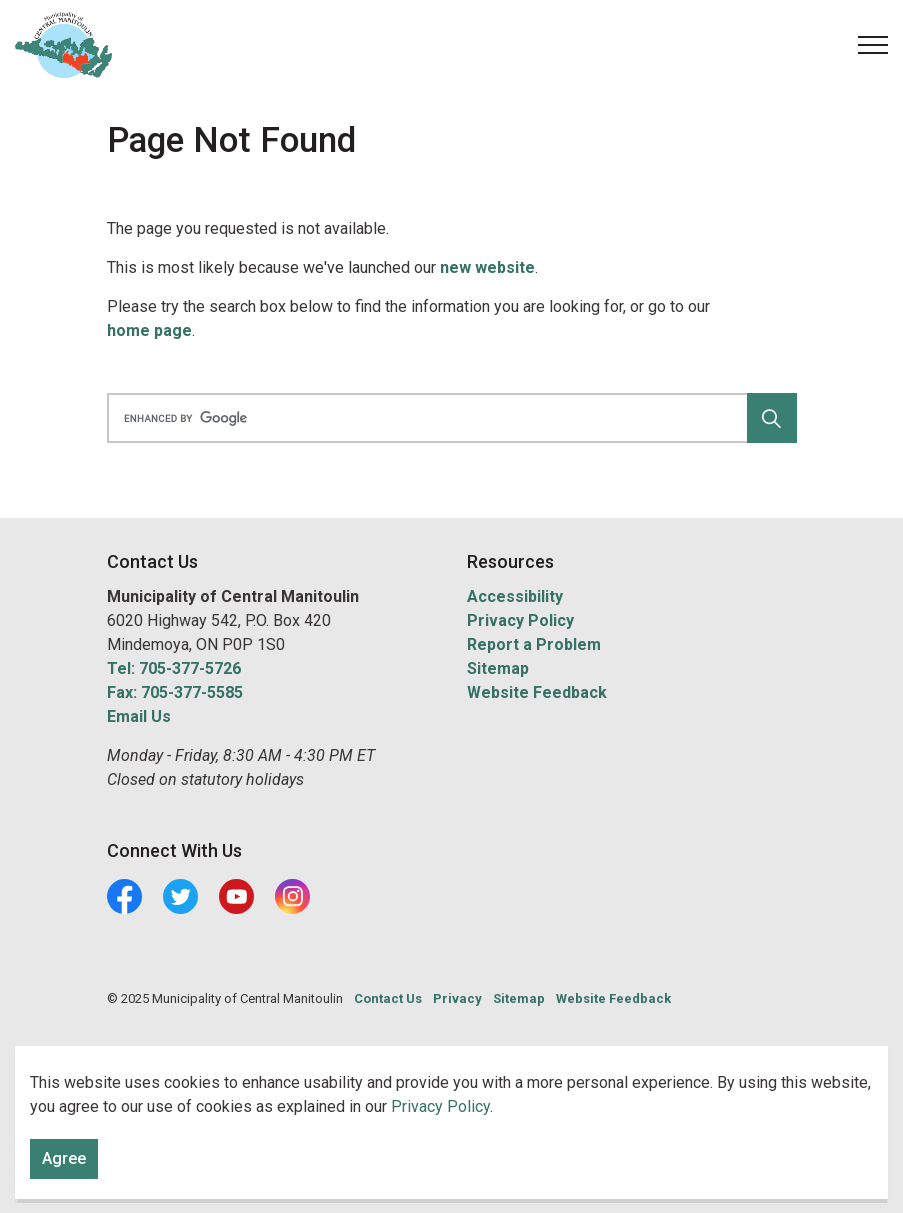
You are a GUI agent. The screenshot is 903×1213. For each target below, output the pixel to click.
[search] (448, 418)
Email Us (139, 716)
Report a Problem (534, 644)
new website (487, 267)
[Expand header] (873, 45)
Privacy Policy (520, 620)
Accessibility (515, 596)
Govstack (199, 1058)
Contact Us (388, 998)
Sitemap (498, 668)
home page (149, 330)
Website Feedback (537, 692)
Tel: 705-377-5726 (174, 668)
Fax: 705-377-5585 (175, 692)
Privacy (457, 998)
